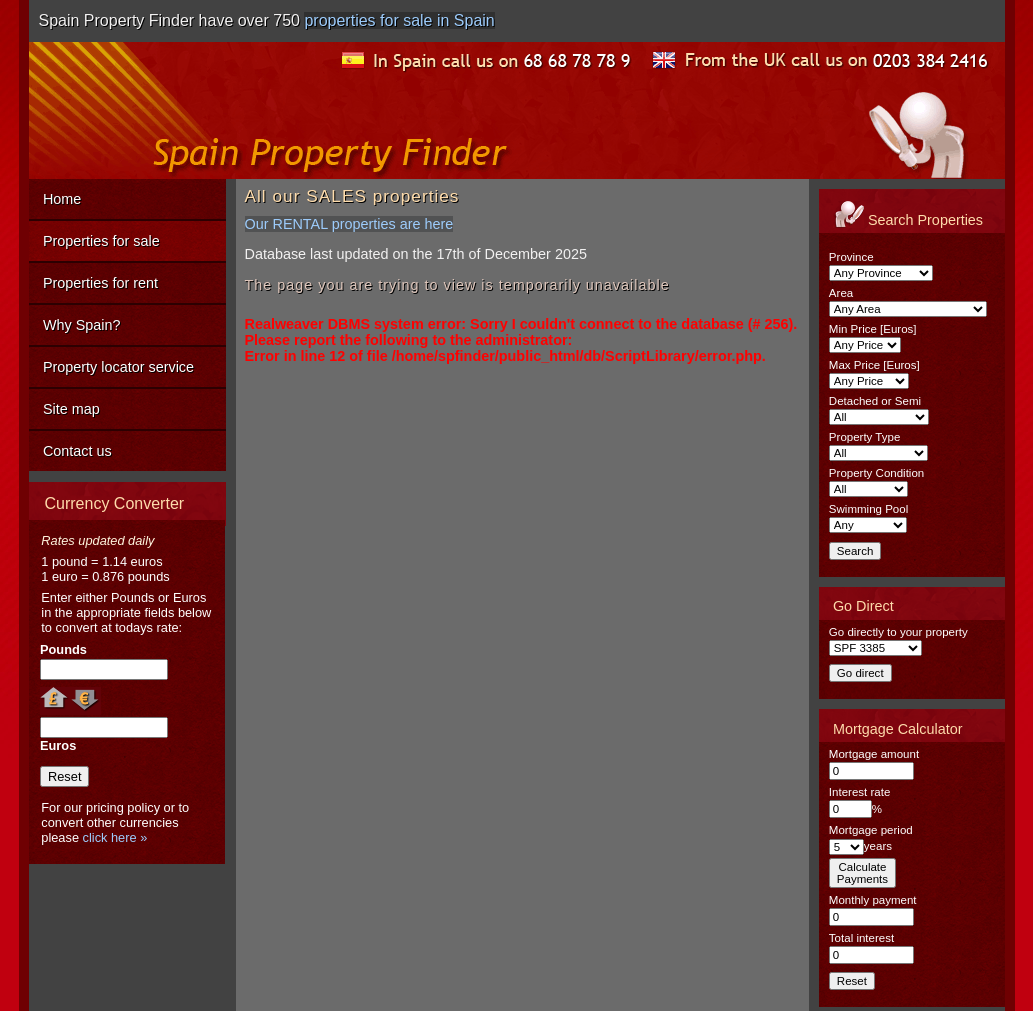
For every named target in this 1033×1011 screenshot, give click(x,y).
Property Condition (876, 473)
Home (62, 199)
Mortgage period (871, 830)
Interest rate (859, 792)
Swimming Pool (868, 509)
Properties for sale (101, 241)
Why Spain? (82, 325)
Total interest (861, 938)
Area (841, 293)
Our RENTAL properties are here (349, 224)
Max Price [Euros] (874, 365)
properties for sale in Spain (399, 20)
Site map (71, 409)
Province (851, 257)
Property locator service (118, 367)
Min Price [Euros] (873, 329)
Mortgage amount (874, 754)
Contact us (77, 451)
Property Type (864, 437)
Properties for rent (100, 283)
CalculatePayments (862, 873)
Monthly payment (873, 900)
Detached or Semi (875, 401)
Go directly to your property (898, 632)
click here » (115, 837)
